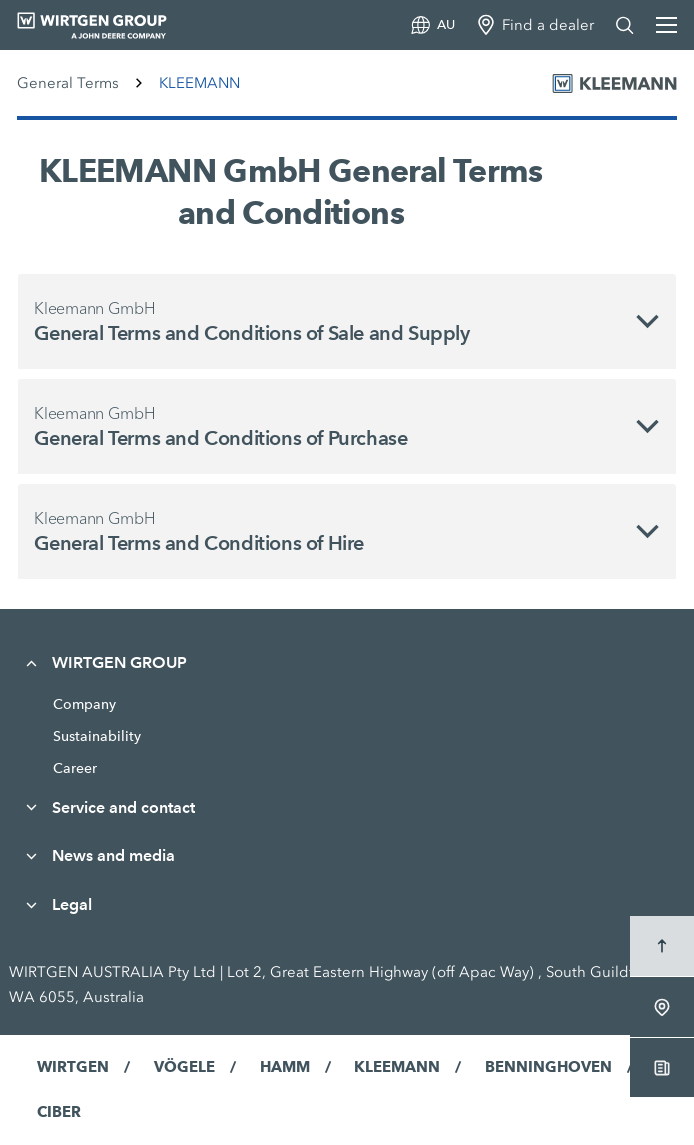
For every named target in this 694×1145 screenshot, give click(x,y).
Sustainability (97, 736)
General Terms (68, 83)
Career (75, 768)
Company (84, 704)
